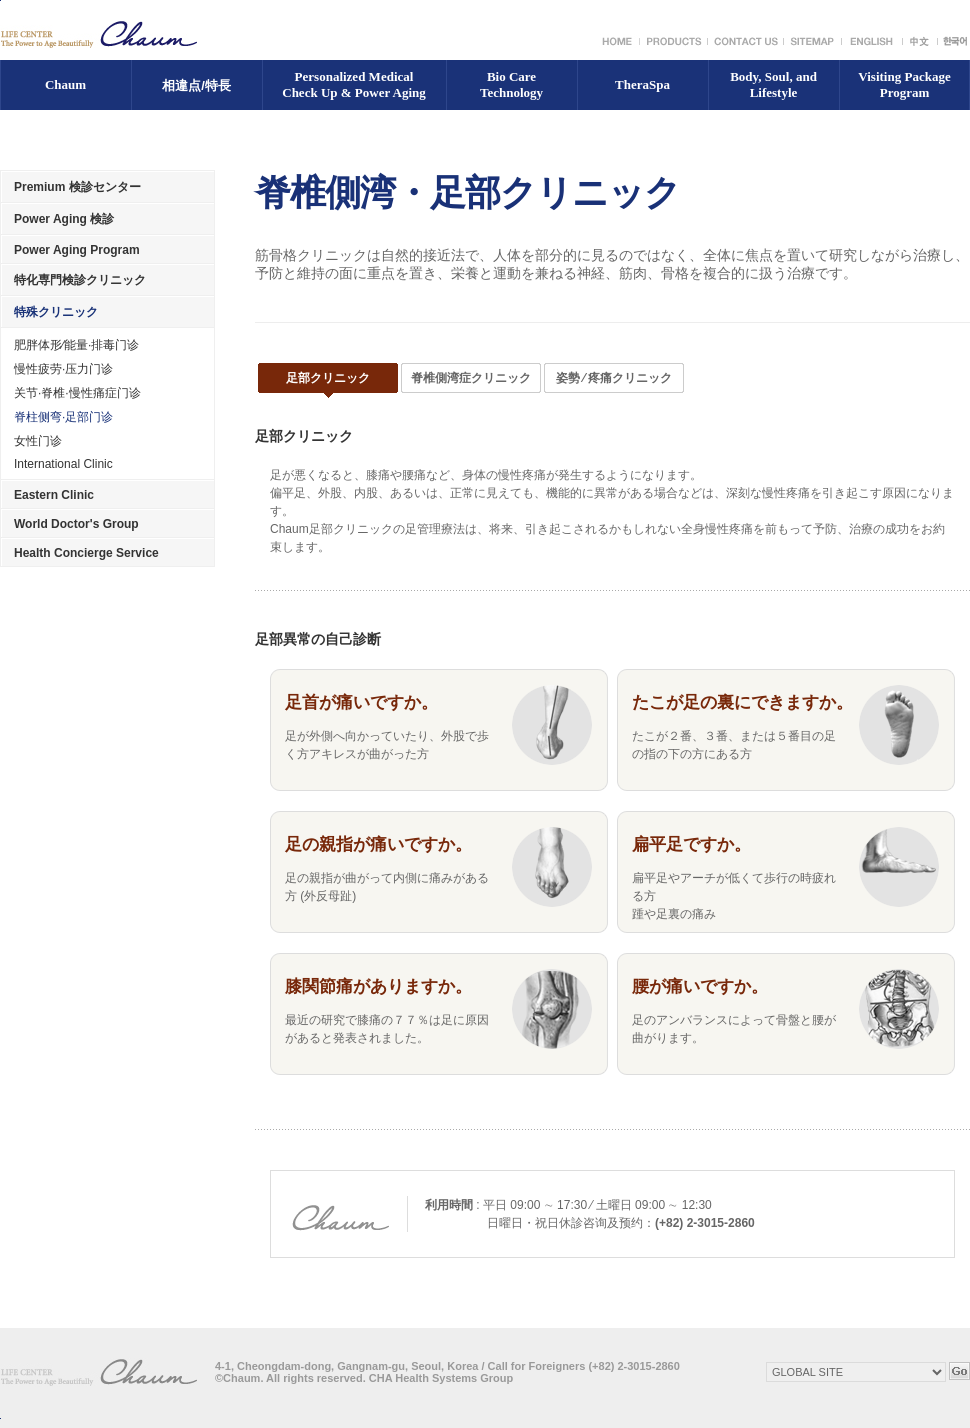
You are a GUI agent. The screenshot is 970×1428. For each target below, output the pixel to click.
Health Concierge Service (86, 553)
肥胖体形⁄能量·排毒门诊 (76, 345)
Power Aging (64, 219)
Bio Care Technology (511, 84)
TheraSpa (642, 84)
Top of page (0, 1418)
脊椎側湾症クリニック (471, 378)
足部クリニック (328, 378)
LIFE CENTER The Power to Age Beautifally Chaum (100, 34)
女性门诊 (38, 441)
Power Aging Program (77, 250)
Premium (77, 187)
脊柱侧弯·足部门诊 (63, 417)
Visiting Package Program (904, 84)
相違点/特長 (196, 85)
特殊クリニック (56, 312)
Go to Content (0, 0)
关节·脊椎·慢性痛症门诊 (77, 393)
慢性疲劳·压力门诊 (63, 369)
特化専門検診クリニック (80, 280)
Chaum (65, 84)
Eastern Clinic (54, 495)
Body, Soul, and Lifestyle (773, 84)
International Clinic (63, 464)
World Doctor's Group (76, 524)
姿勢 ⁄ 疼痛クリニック (614, 378)
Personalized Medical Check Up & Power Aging (353, 84)
